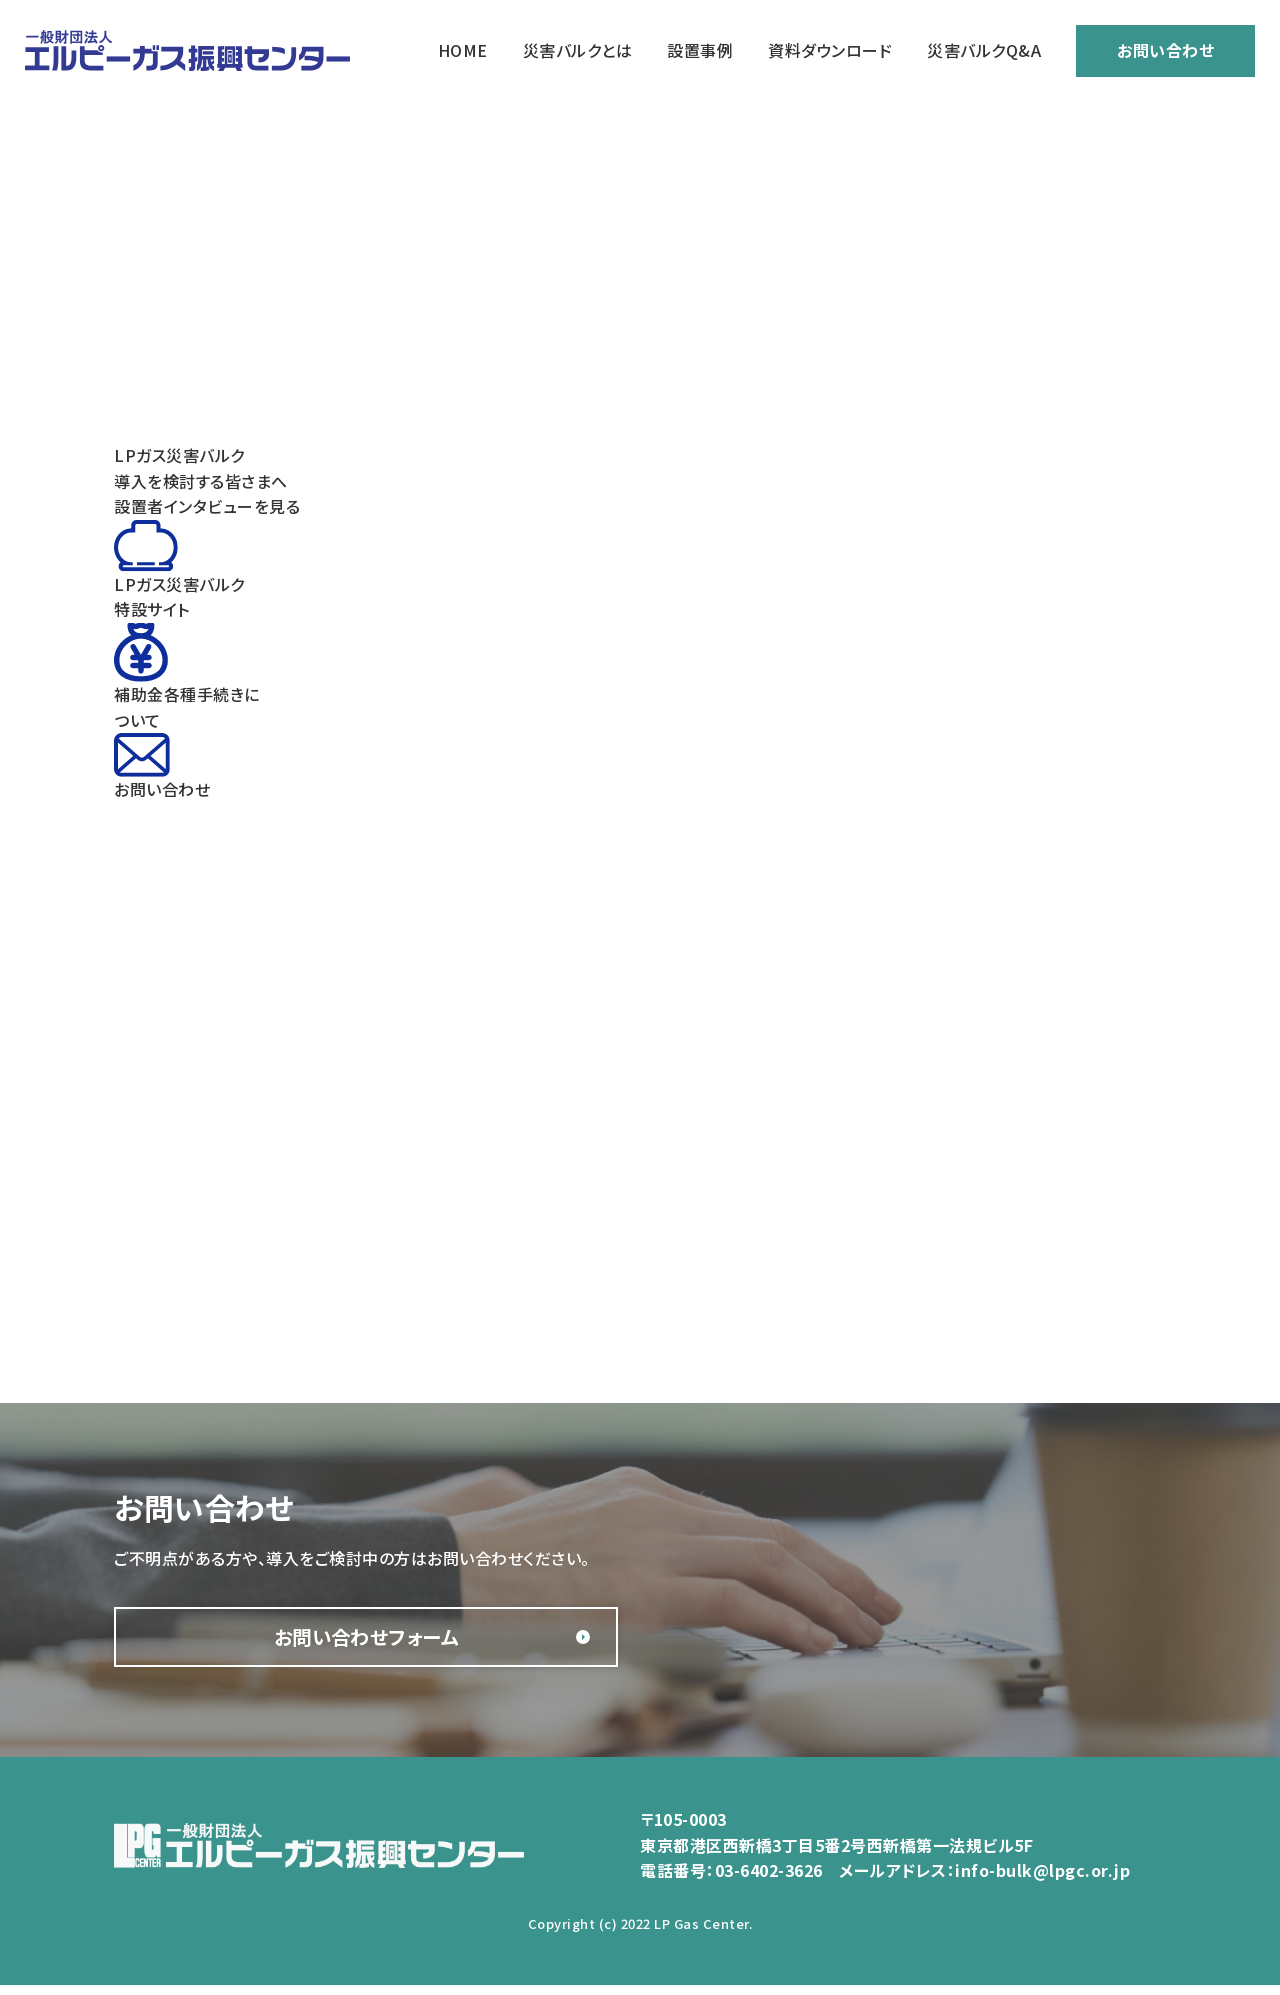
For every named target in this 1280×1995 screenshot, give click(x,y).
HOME (463, 50)
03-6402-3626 (769, 1881)
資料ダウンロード (830, 50)
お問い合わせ (1165, 50)
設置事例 (700, 50)
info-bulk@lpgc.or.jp (1042, 1881)
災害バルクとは (578, 50)
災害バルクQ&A (984, 50)
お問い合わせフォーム (314, 1642)
